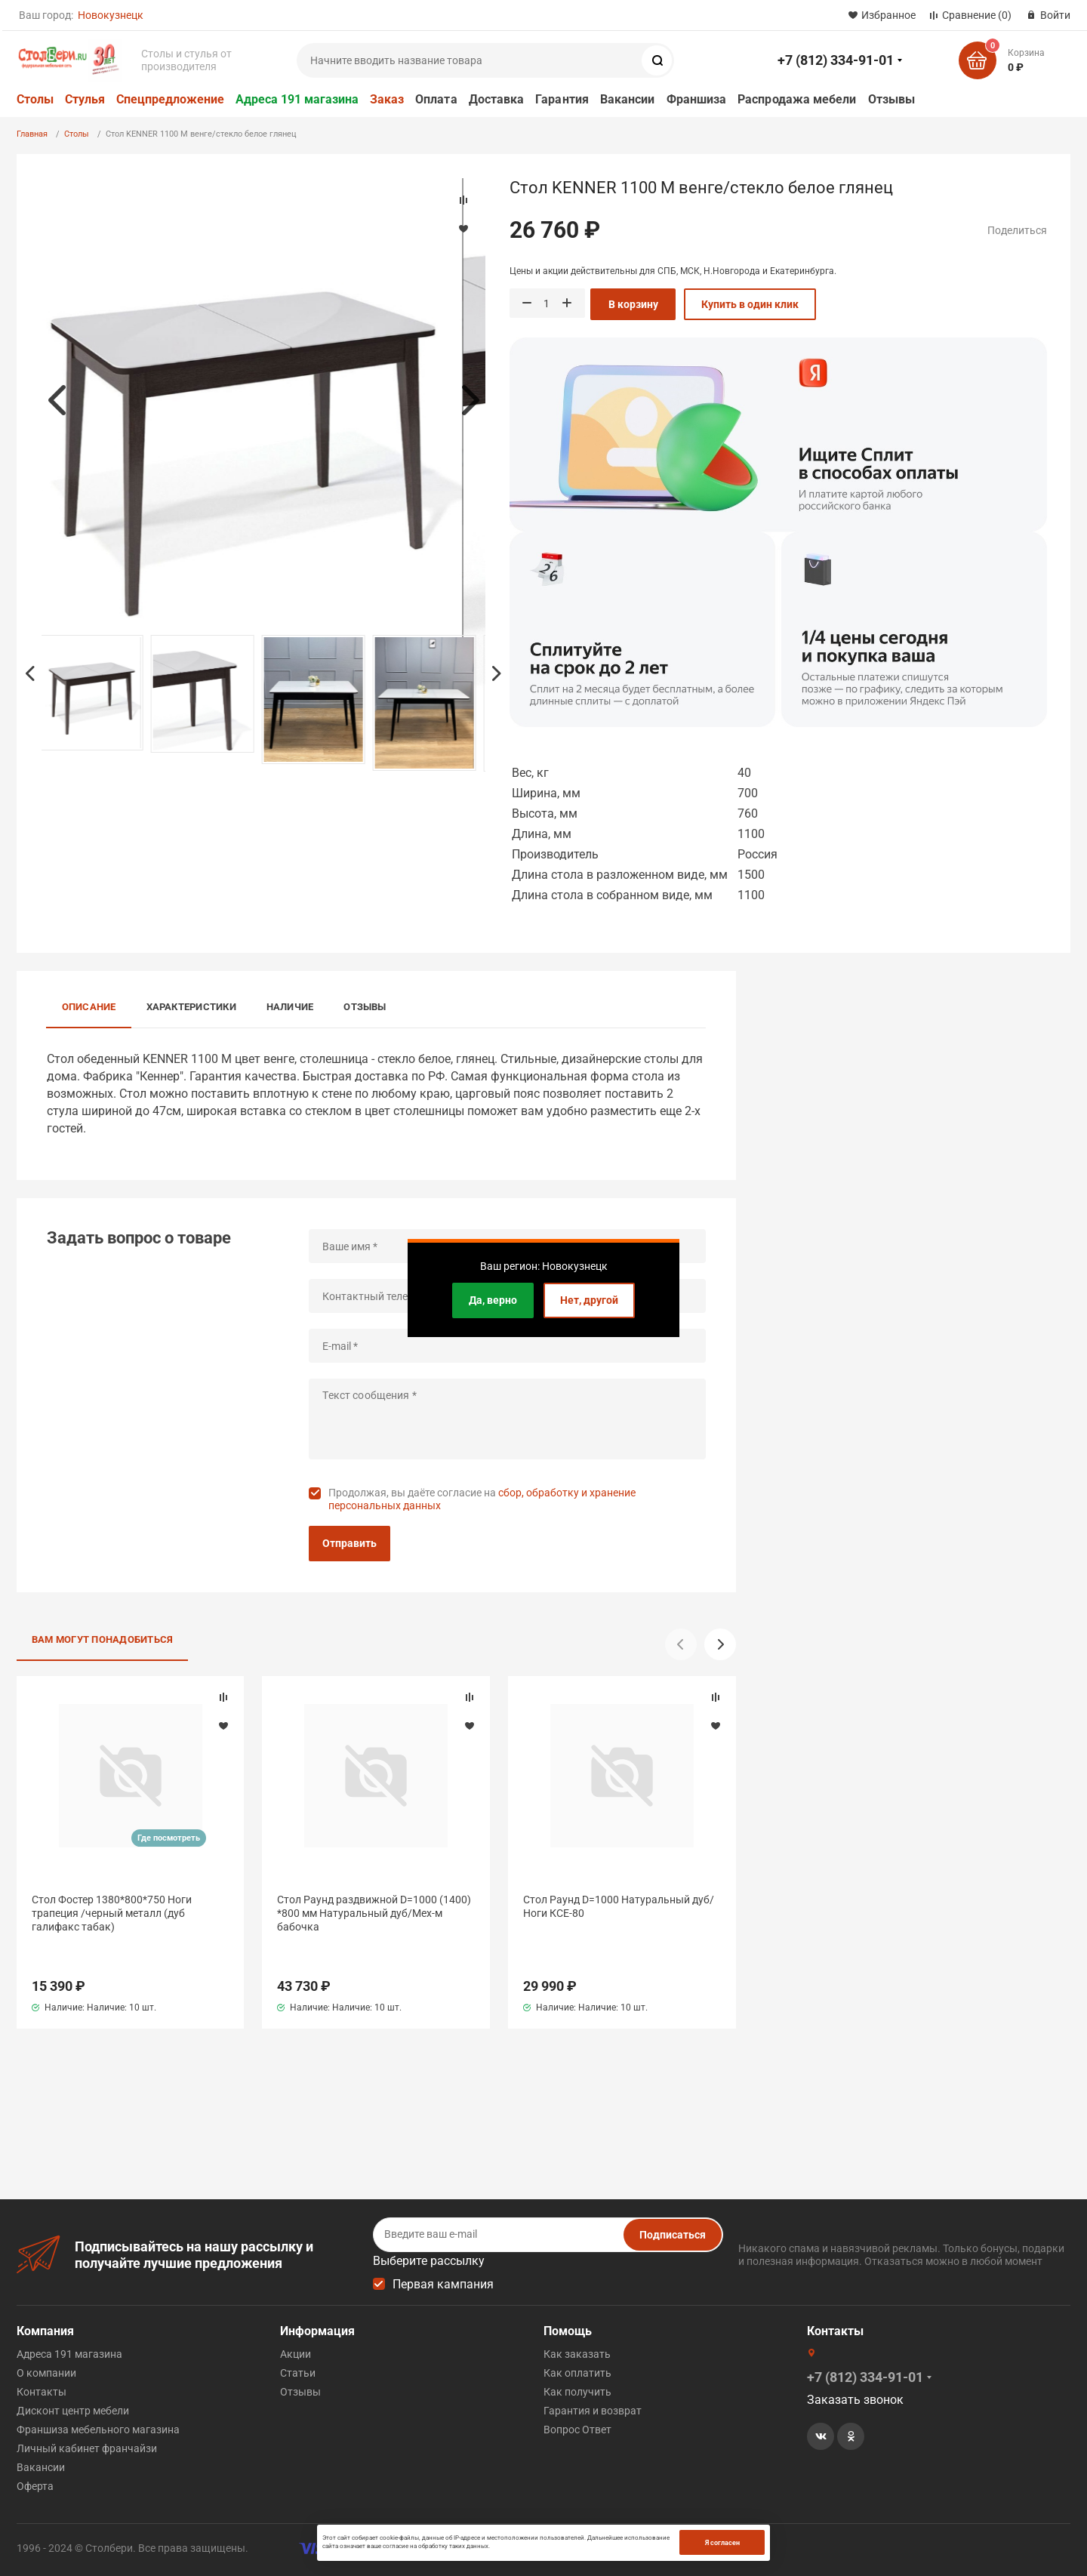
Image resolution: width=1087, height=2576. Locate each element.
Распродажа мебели (796, 99)
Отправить (349, 1543)
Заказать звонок (855, 2400)
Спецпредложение (170, 99)
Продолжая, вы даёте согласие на (482, 1499)
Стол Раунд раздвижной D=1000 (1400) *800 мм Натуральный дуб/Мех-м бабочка (374, 1913)
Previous (57, 400)
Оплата (436, 99)
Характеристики (191, 1006)
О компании (46, 2373)
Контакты (41, 2392)
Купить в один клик (750, 304)
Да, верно (493, 1300)
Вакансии (627, 99)
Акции (295, 2354)
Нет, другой (589, 1300)
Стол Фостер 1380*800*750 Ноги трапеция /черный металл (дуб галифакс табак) (112, 1913)
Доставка (497, 99)
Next (470, 400)
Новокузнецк (110, 15)
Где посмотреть (168, 1838)
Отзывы (891, 99)
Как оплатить (577, 2373)
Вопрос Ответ (577, 2429)
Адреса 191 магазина (297, 99)
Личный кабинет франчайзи (87, 2448)
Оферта (35, 2486)
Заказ (387, 99)
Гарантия (562, 99)
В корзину (633, 304)
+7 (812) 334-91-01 (836, 60)
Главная (32, 134)
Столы (35, 99)
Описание (89, 1006)
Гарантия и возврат (593, 2411)
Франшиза (697, 99)
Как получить (577, 2392)
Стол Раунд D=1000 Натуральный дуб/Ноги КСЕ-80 (618, 1906)
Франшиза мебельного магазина (98, 2429)
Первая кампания (443, 2284)
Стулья (85, 99)
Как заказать (577, 2354)
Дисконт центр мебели (73, 2411)
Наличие (290, 1006)
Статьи (298, 2373)
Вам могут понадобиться (103, 1639)
